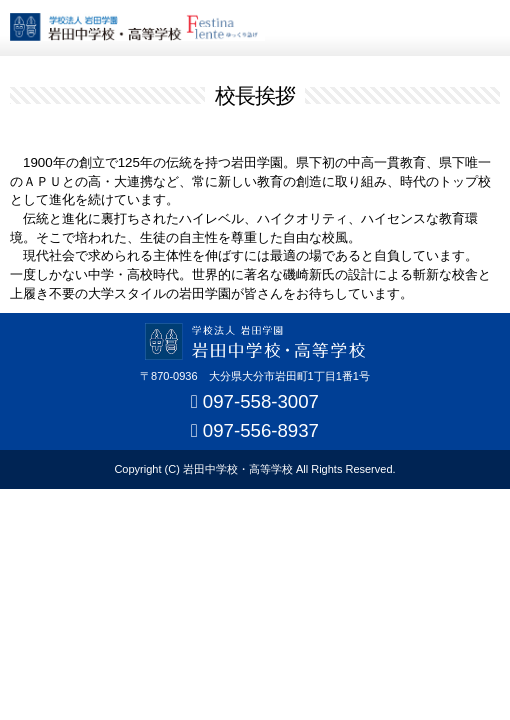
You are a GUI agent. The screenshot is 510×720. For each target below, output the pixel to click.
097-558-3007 (261, 401)
